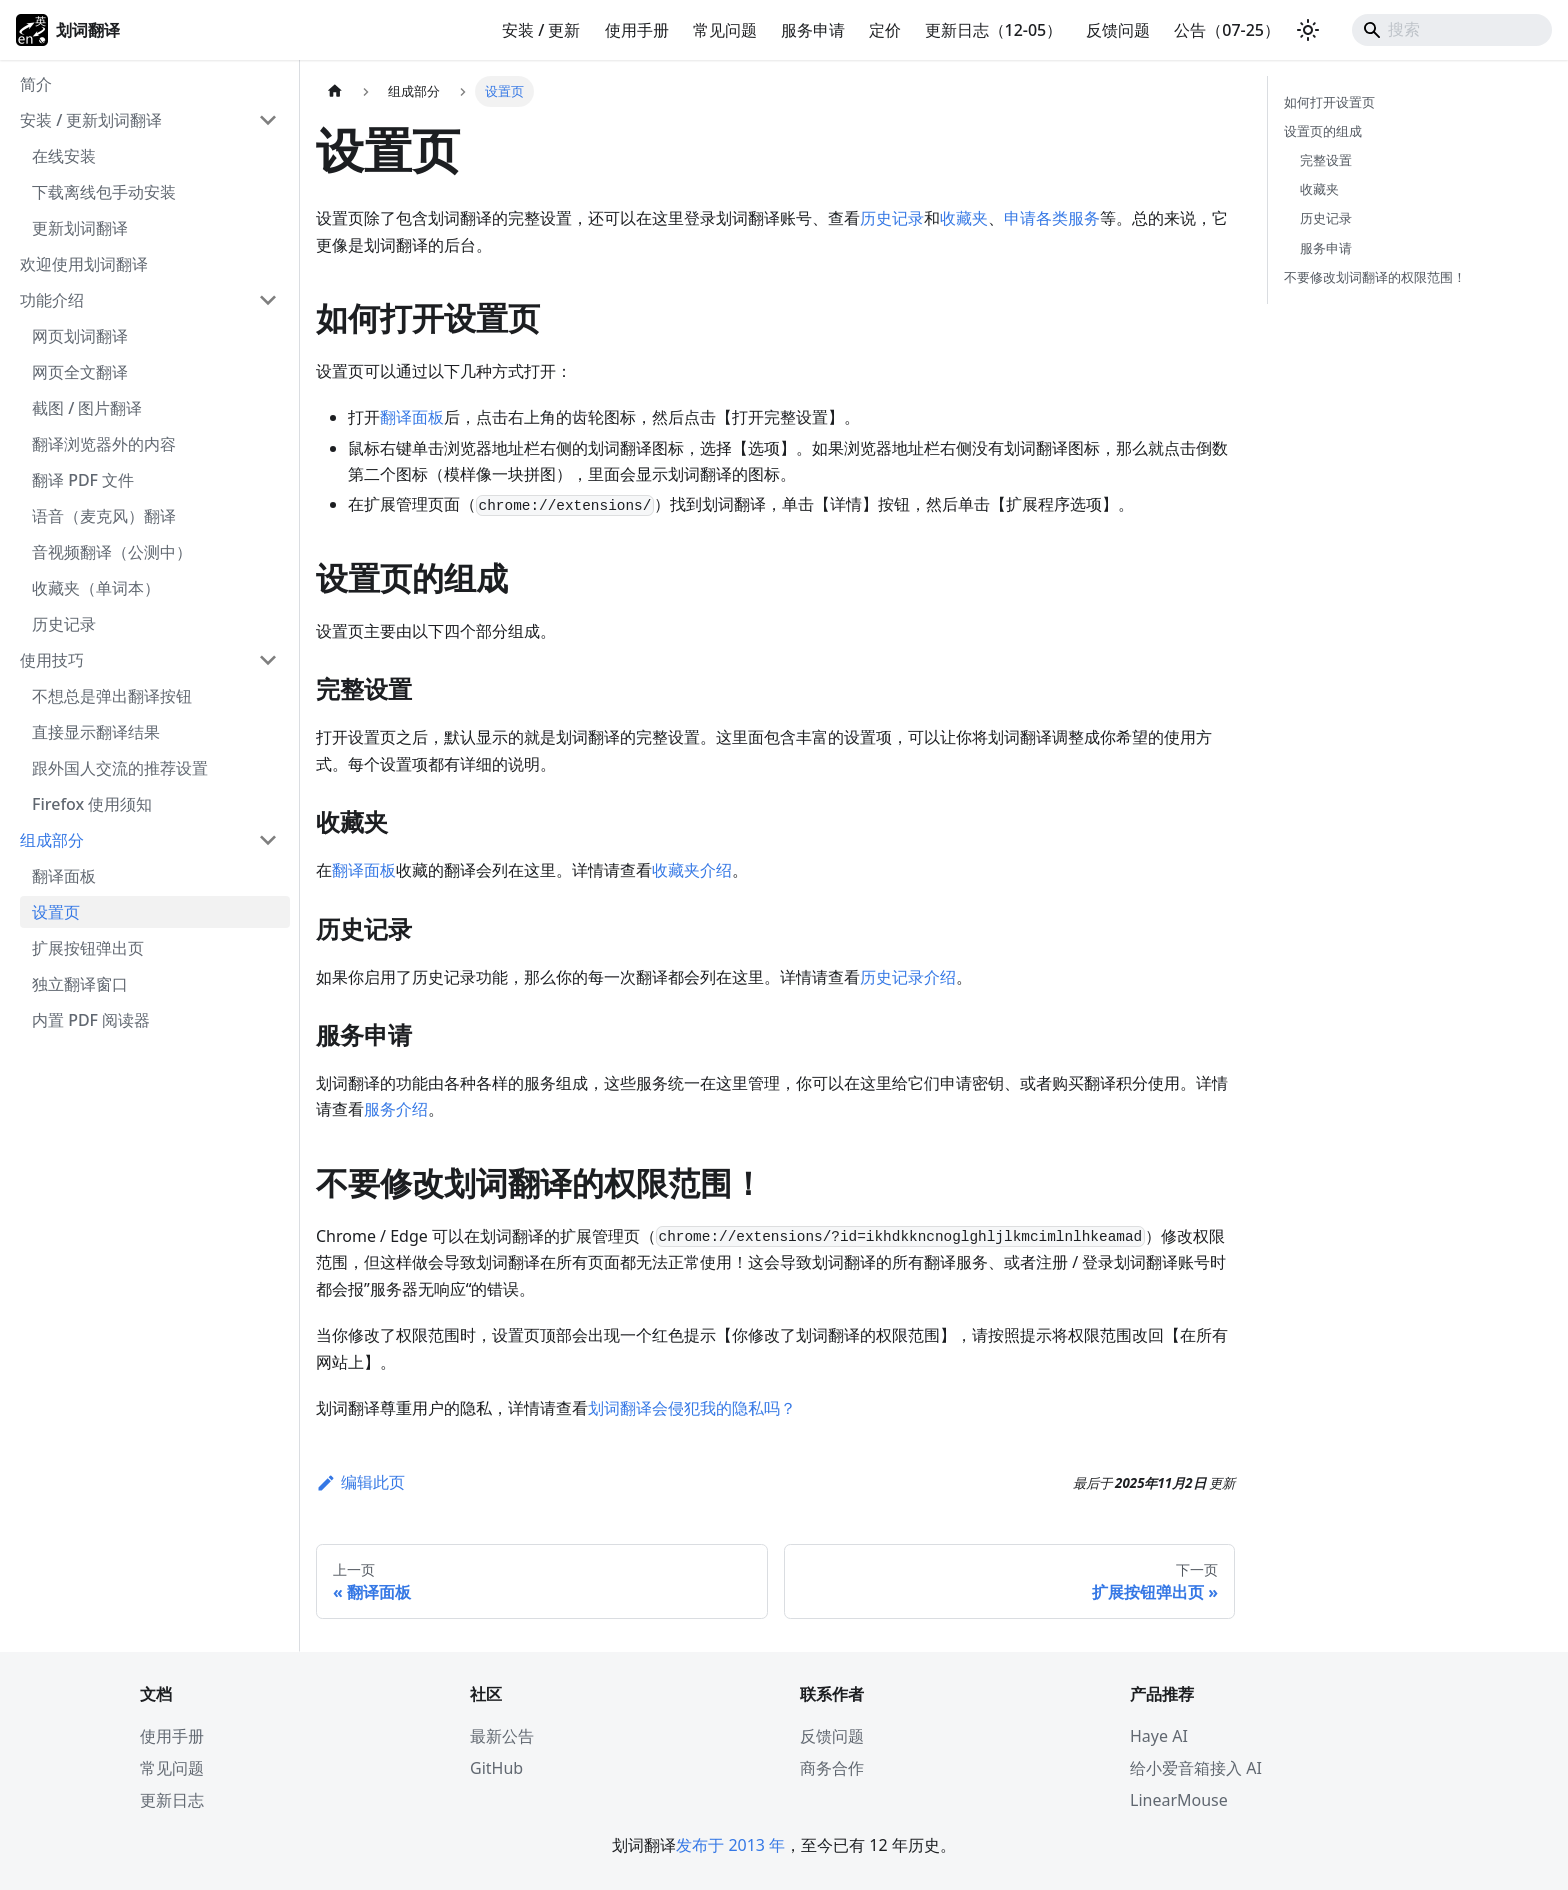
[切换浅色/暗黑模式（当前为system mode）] (1308, 30)
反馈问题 (1118, 30)
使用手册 (637, 30)
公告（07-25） (1227, 30)
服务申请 (813, 30)
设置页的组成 (1323, 131)
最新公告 (502, 1736)
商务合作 (832, 1768)
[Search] (1452, 30)
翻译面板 (412, 417)
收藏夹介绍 (692, 870)
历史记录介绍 (908, 977)
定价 (885, 30)
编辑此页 (360, 1482)
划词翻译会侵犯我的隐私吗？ (692, 1408)
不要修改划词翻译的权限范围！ (1375, 277)
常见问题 (725, 30)
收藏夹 (964, 218)
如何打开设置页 (1329, 102)
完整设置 (1326, 160)
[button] (149, 120)
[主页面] (335, 91)
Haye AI (1159, 1736)
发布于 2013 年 (730, 1845)
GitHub (496, 1768)
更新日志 (172, 1800)
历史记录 (892, 218)
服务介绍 (396, 1109)
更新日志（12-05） (994, 30)
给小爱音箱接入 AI (1196, 1768)
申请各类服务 (1052, 218)
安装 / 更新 (541, 30)
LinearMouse (1179, 1800)
